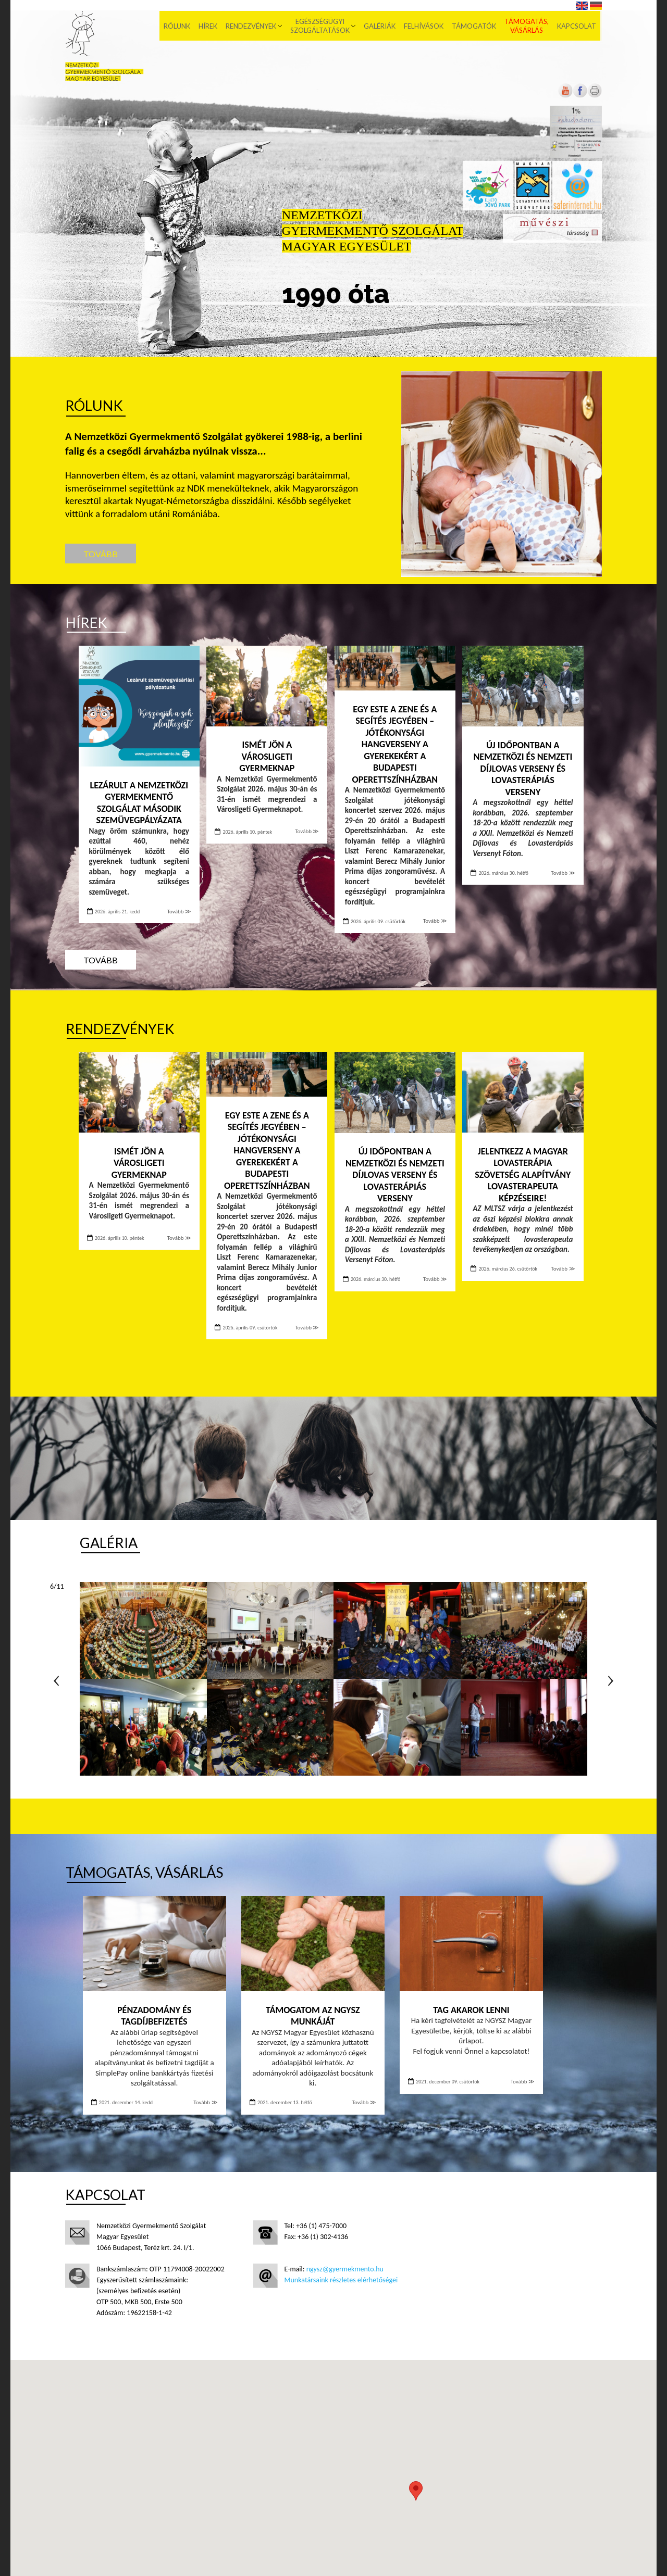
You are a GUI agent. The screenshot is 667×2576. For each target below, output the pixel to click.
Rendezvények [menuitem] (252, 26)
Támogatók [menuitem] (475, 26)
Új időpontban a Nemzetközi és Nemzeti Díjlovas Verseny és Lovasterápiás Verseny (523, 768)
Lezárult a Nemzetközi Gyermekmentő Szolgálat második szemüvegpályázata (139, 803)
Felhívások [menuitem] (425, 26)
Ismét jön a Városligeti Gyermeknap (266, 756)
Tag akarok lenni (471, 2010)
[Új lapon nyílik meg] (580, 95)
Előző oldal (56, 1680)
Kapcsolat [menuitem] (578, 26)
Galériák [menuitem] (381, 26)
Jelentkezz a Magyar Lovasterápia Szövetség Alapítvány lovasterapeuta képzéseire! (523, 1175)
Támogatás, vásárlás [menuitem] (528, 26)
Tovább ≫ (179, 911)
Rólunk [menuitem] (178, 26)
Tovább (100, 554)
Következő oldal (610, 1680)
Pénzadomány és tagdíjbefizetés (154, 2016)
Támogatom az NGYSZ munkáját (313, 2016)
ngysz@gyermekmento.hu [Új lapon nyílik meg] (345, 2269)
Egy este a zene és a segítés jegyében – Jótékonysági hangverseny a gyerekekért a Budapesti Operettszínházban (395, 744)
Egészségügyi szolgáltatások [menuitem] (321, 26)
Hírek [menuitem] (209, 26)
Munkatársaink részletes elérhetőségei (341, 2280)
